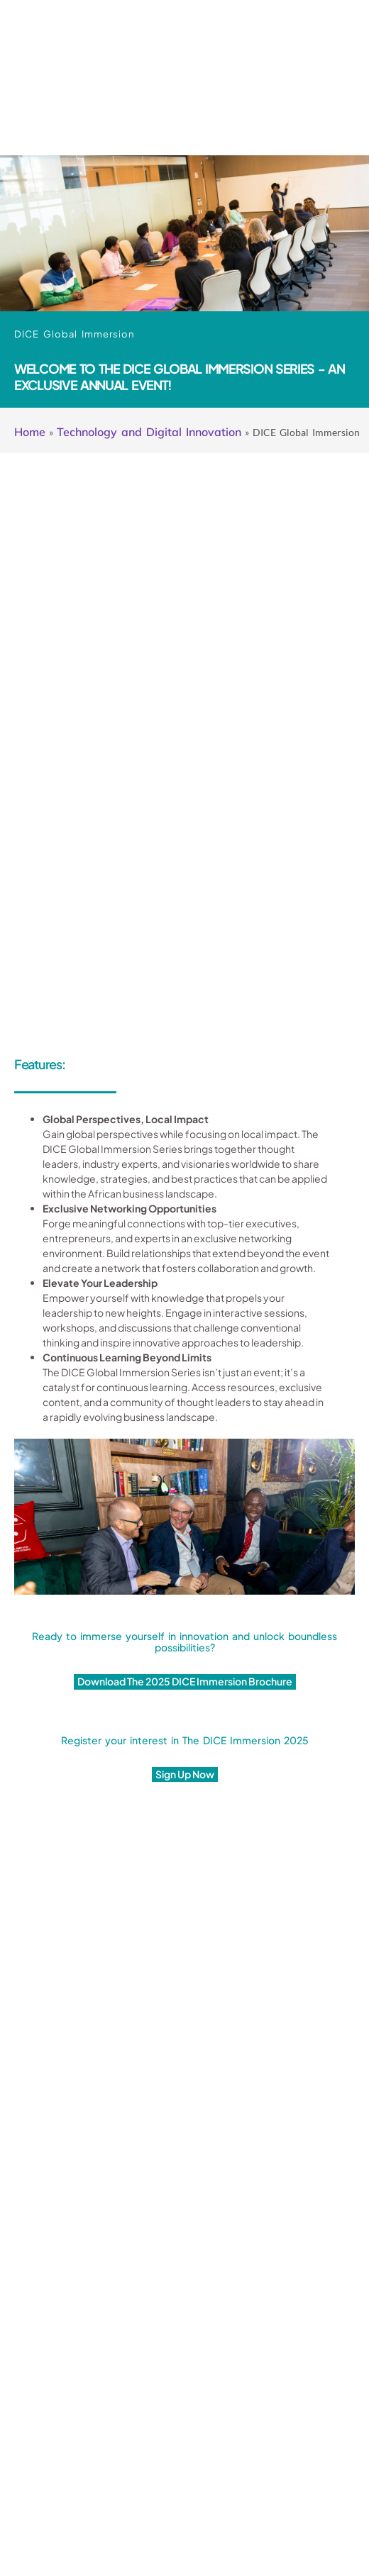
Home (29, 432)
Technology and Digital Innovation (149, 432)
